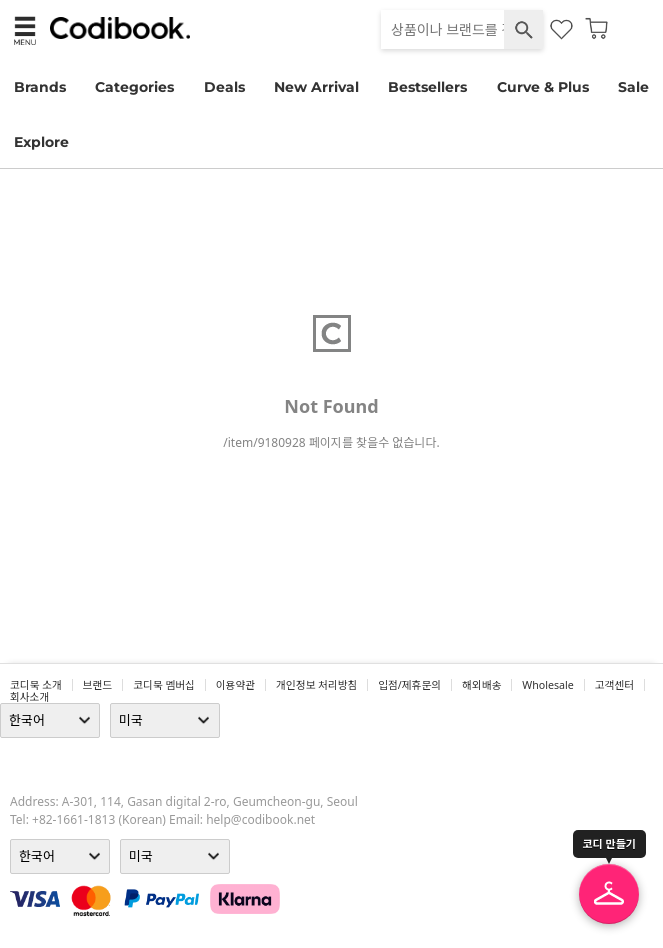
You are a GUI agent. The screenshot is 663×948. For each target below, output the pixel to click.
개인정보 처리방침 (316, 685)
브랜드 (97, 685)
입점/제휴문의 (409, 685)
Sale (633, 87)
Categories (134, 87)
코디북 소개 (36, 685)
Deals (224, 87)
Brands (40, 87)
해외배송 (481, 685)
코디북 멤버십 (164, 685)
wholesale (548, 685)
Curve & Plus (543, 87)
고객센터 (614, 685)
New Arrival (316, 87)
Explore (41, 142)
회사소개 (29, 697)
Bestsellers (427, 87)
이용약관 (235, 685)
